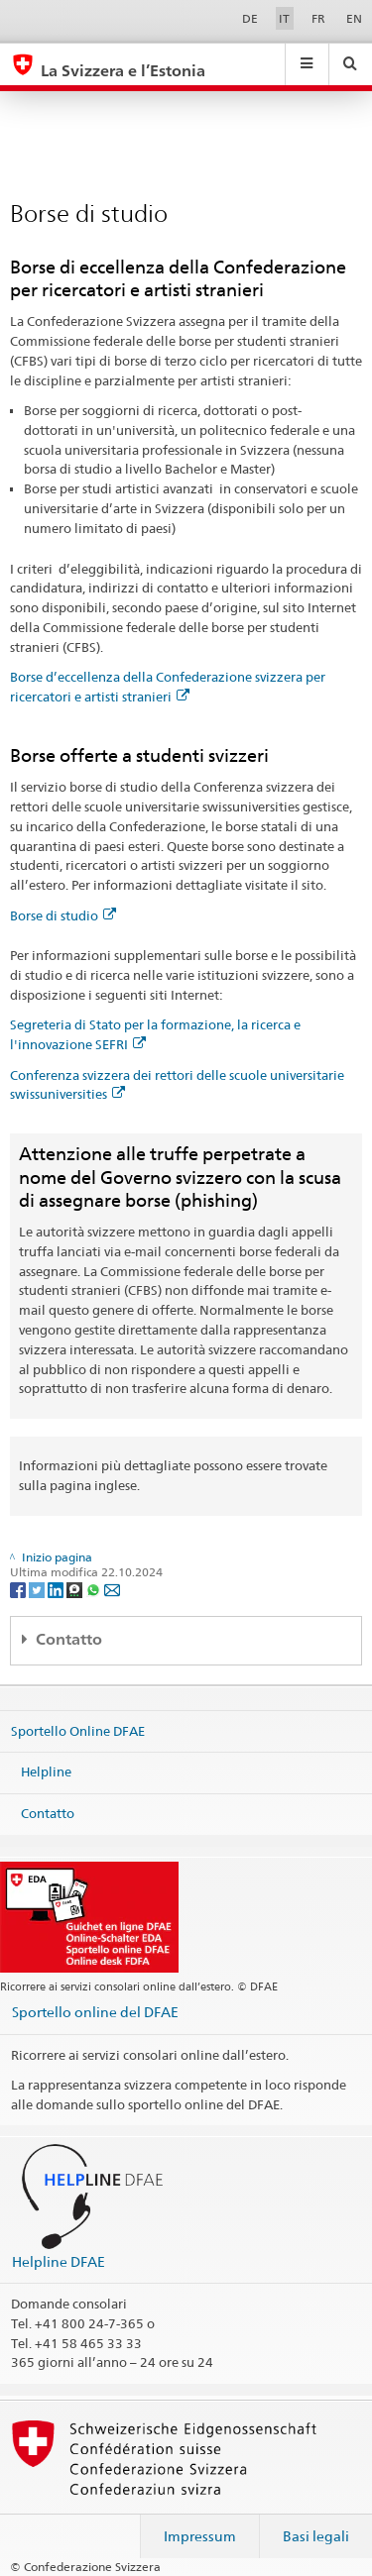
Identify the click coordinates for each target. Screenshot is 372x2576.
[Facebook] (19, 1588)
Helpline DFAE (58, 2261)
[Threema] (75, 1588)
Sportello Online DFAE (78, 1731)
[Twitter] (38, 1588)
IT (284, 18)
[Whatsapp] (94, 1588)
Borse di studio (63, 915)
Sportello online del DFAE (95, 2011)
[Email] (112, 1588)
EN (354, 18)
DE (250, 18)
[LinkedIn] (57, 1588)
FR (318, 18)
